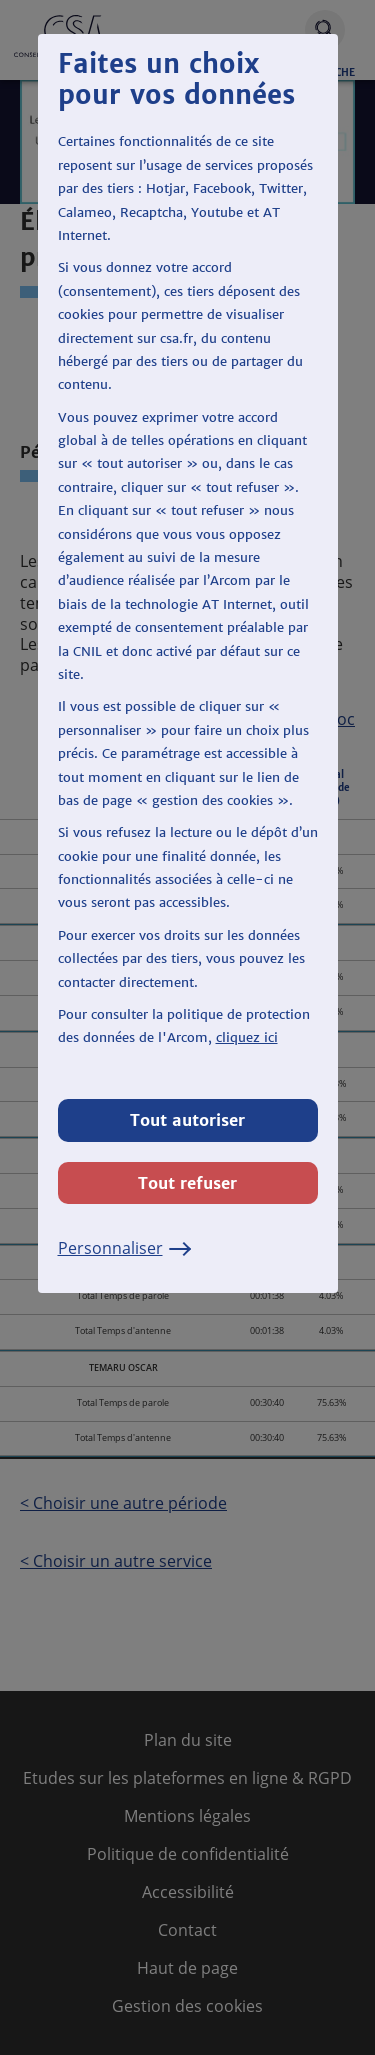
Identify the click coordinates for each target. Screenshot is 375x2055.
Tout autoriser (187, 1120)
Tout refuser (187, 1183)
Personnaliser (124, 1248)
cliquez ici (247, 1037)
